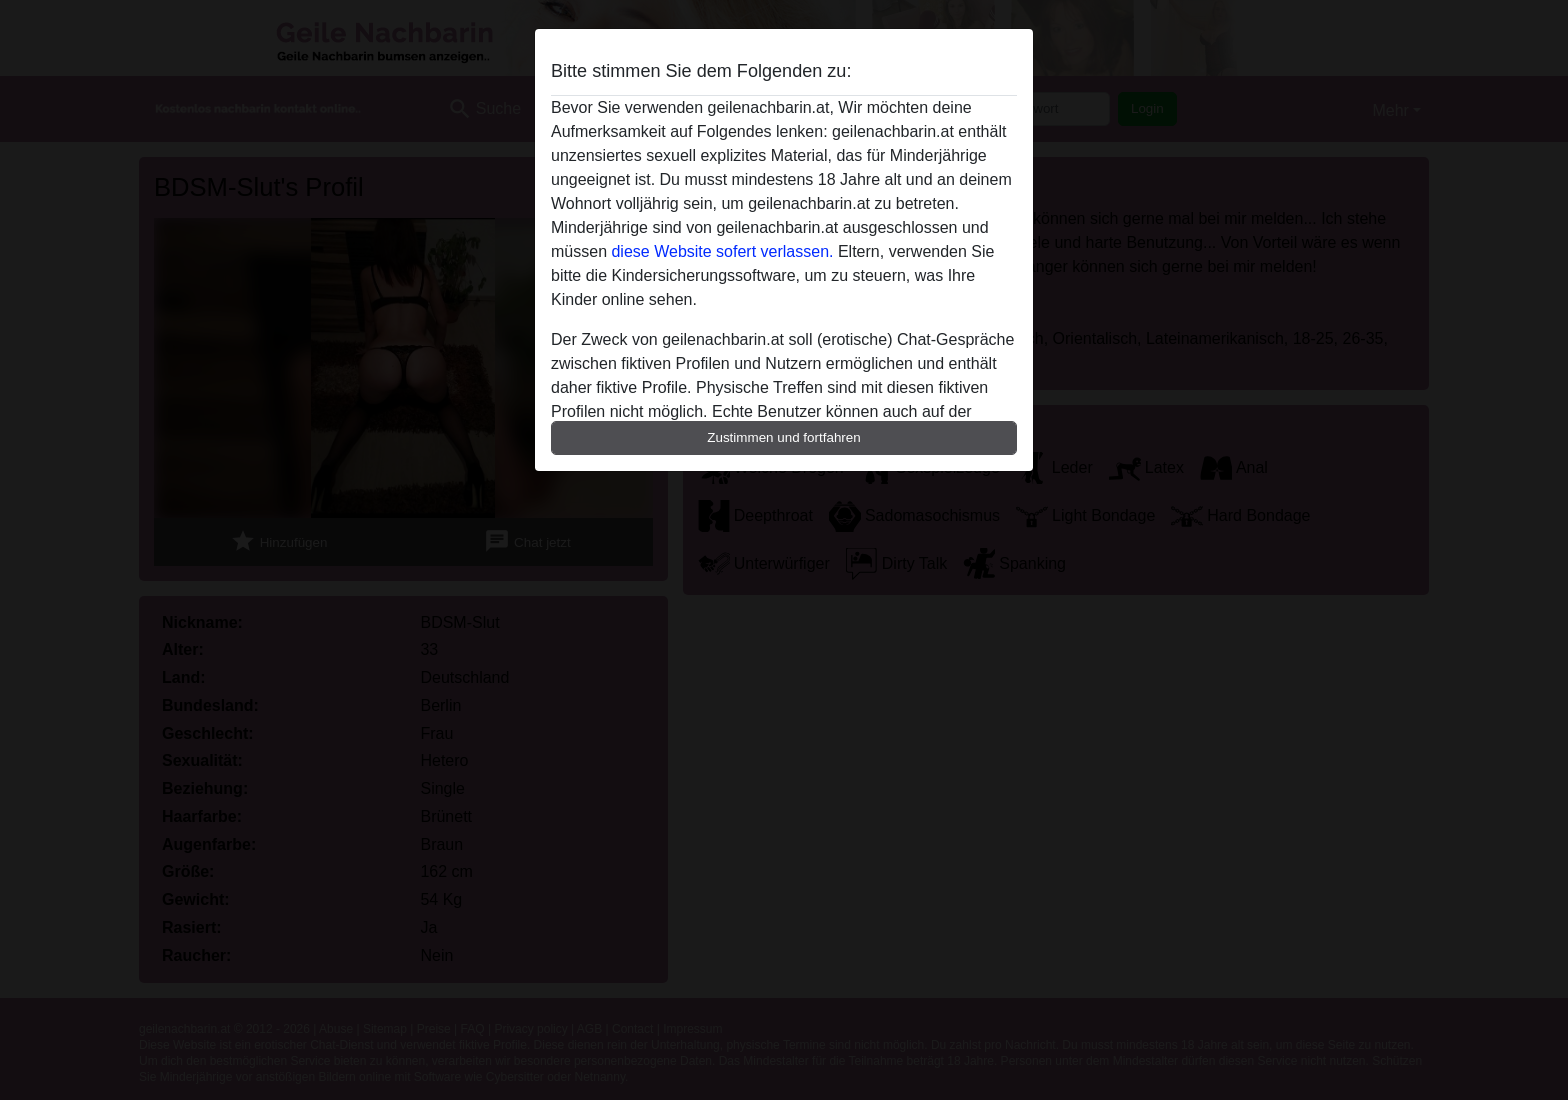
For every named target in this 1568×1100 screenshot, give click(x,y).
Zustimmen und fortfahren (784, 437)
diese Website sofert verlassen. (722, 251)
